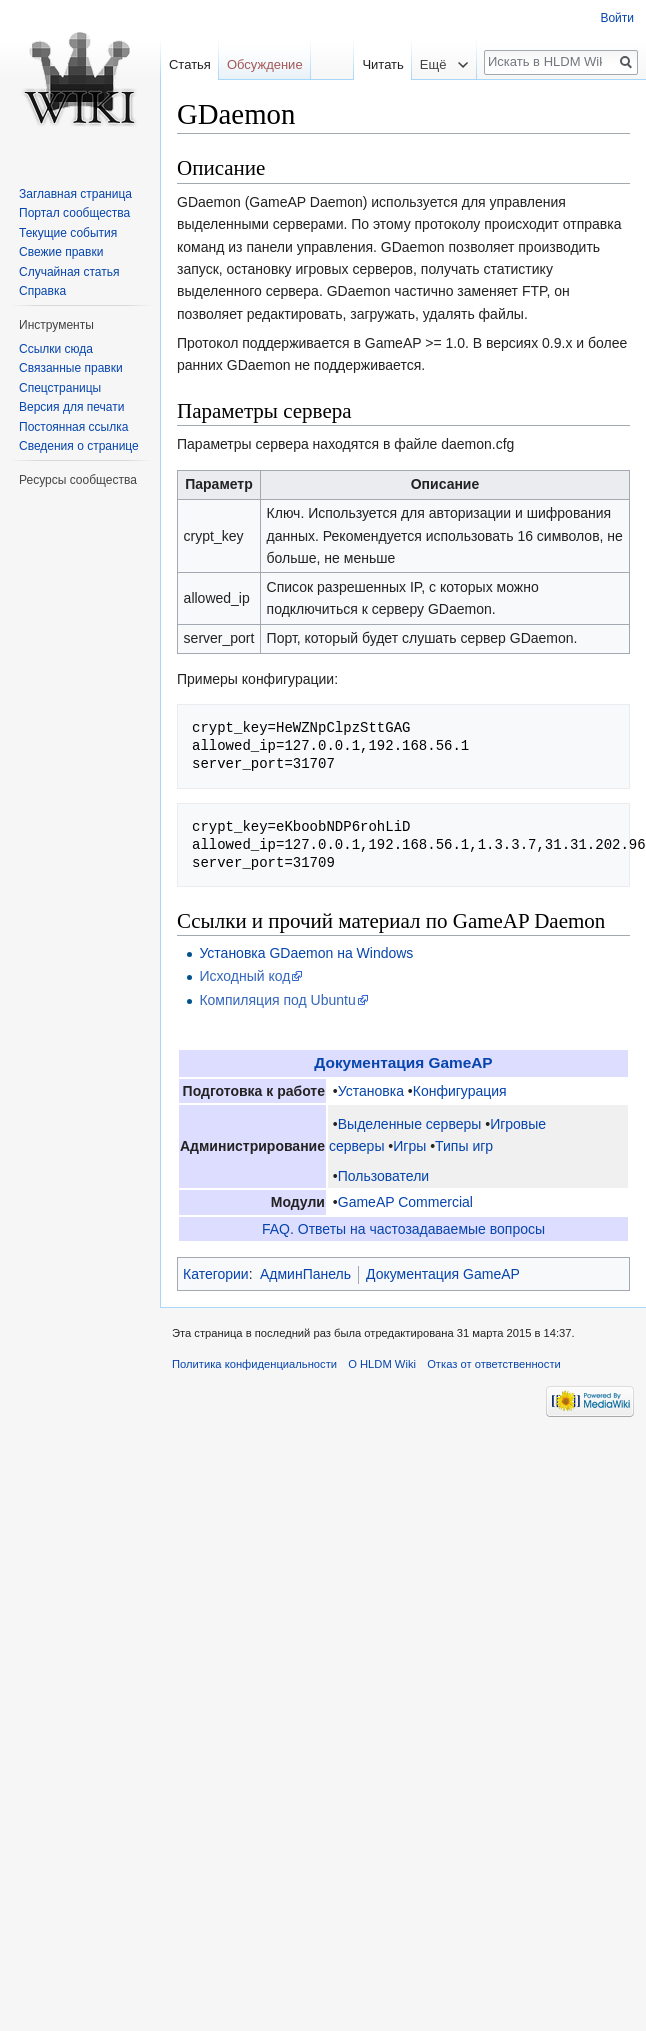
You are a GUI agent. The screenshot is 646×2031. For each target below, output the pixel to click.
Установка (371, 1091)
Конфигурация (460, 1091)
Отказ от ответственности (494, 1364)
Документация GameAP (403, 1062)
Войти (617, 18)
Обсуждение (265, 64)
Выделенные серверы (410, 1124)
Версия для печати (71, 407)
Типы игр (464, 1146)
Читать (366, 64)
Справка (42, 291)
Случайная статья (69, 272)
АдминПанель (305, 1274)
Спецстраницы (60, 388)
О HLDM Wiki (382, 1364)
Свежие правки (61, 252)
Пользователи (383, 1176)
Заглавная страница (75, 194)
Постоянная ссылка (73, 427)
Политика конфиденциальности (254, 1364)
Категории (216, 1274)
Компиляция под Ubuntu (277, 1000)
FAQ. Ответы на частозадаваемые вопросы (403, 1229)
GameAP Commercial (405, 1202)
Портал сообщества (74, 213)
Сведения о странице (79, 446)
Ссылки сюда (56, 349)
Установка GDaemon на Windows (306, 953)
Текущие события (68, 233)
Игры (409, 1146)
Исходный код (244, 976)
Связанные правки (71, 368)
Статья (190, 64)
